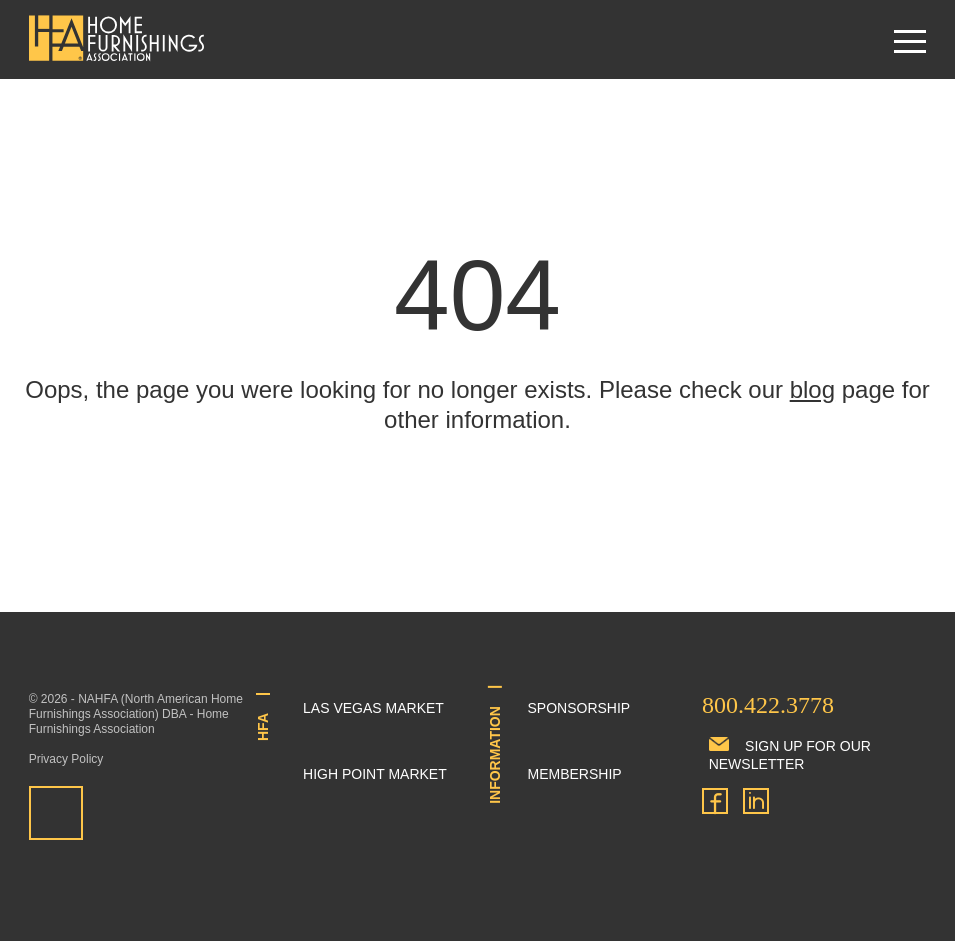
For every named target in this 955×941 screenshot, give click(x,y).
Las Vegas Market (373, 708)
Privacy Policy (66, 759)
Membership (575, 774)
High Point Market (375, 774)
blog (812, 389)
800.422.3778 (768, 705)
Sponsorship (579, 708)
